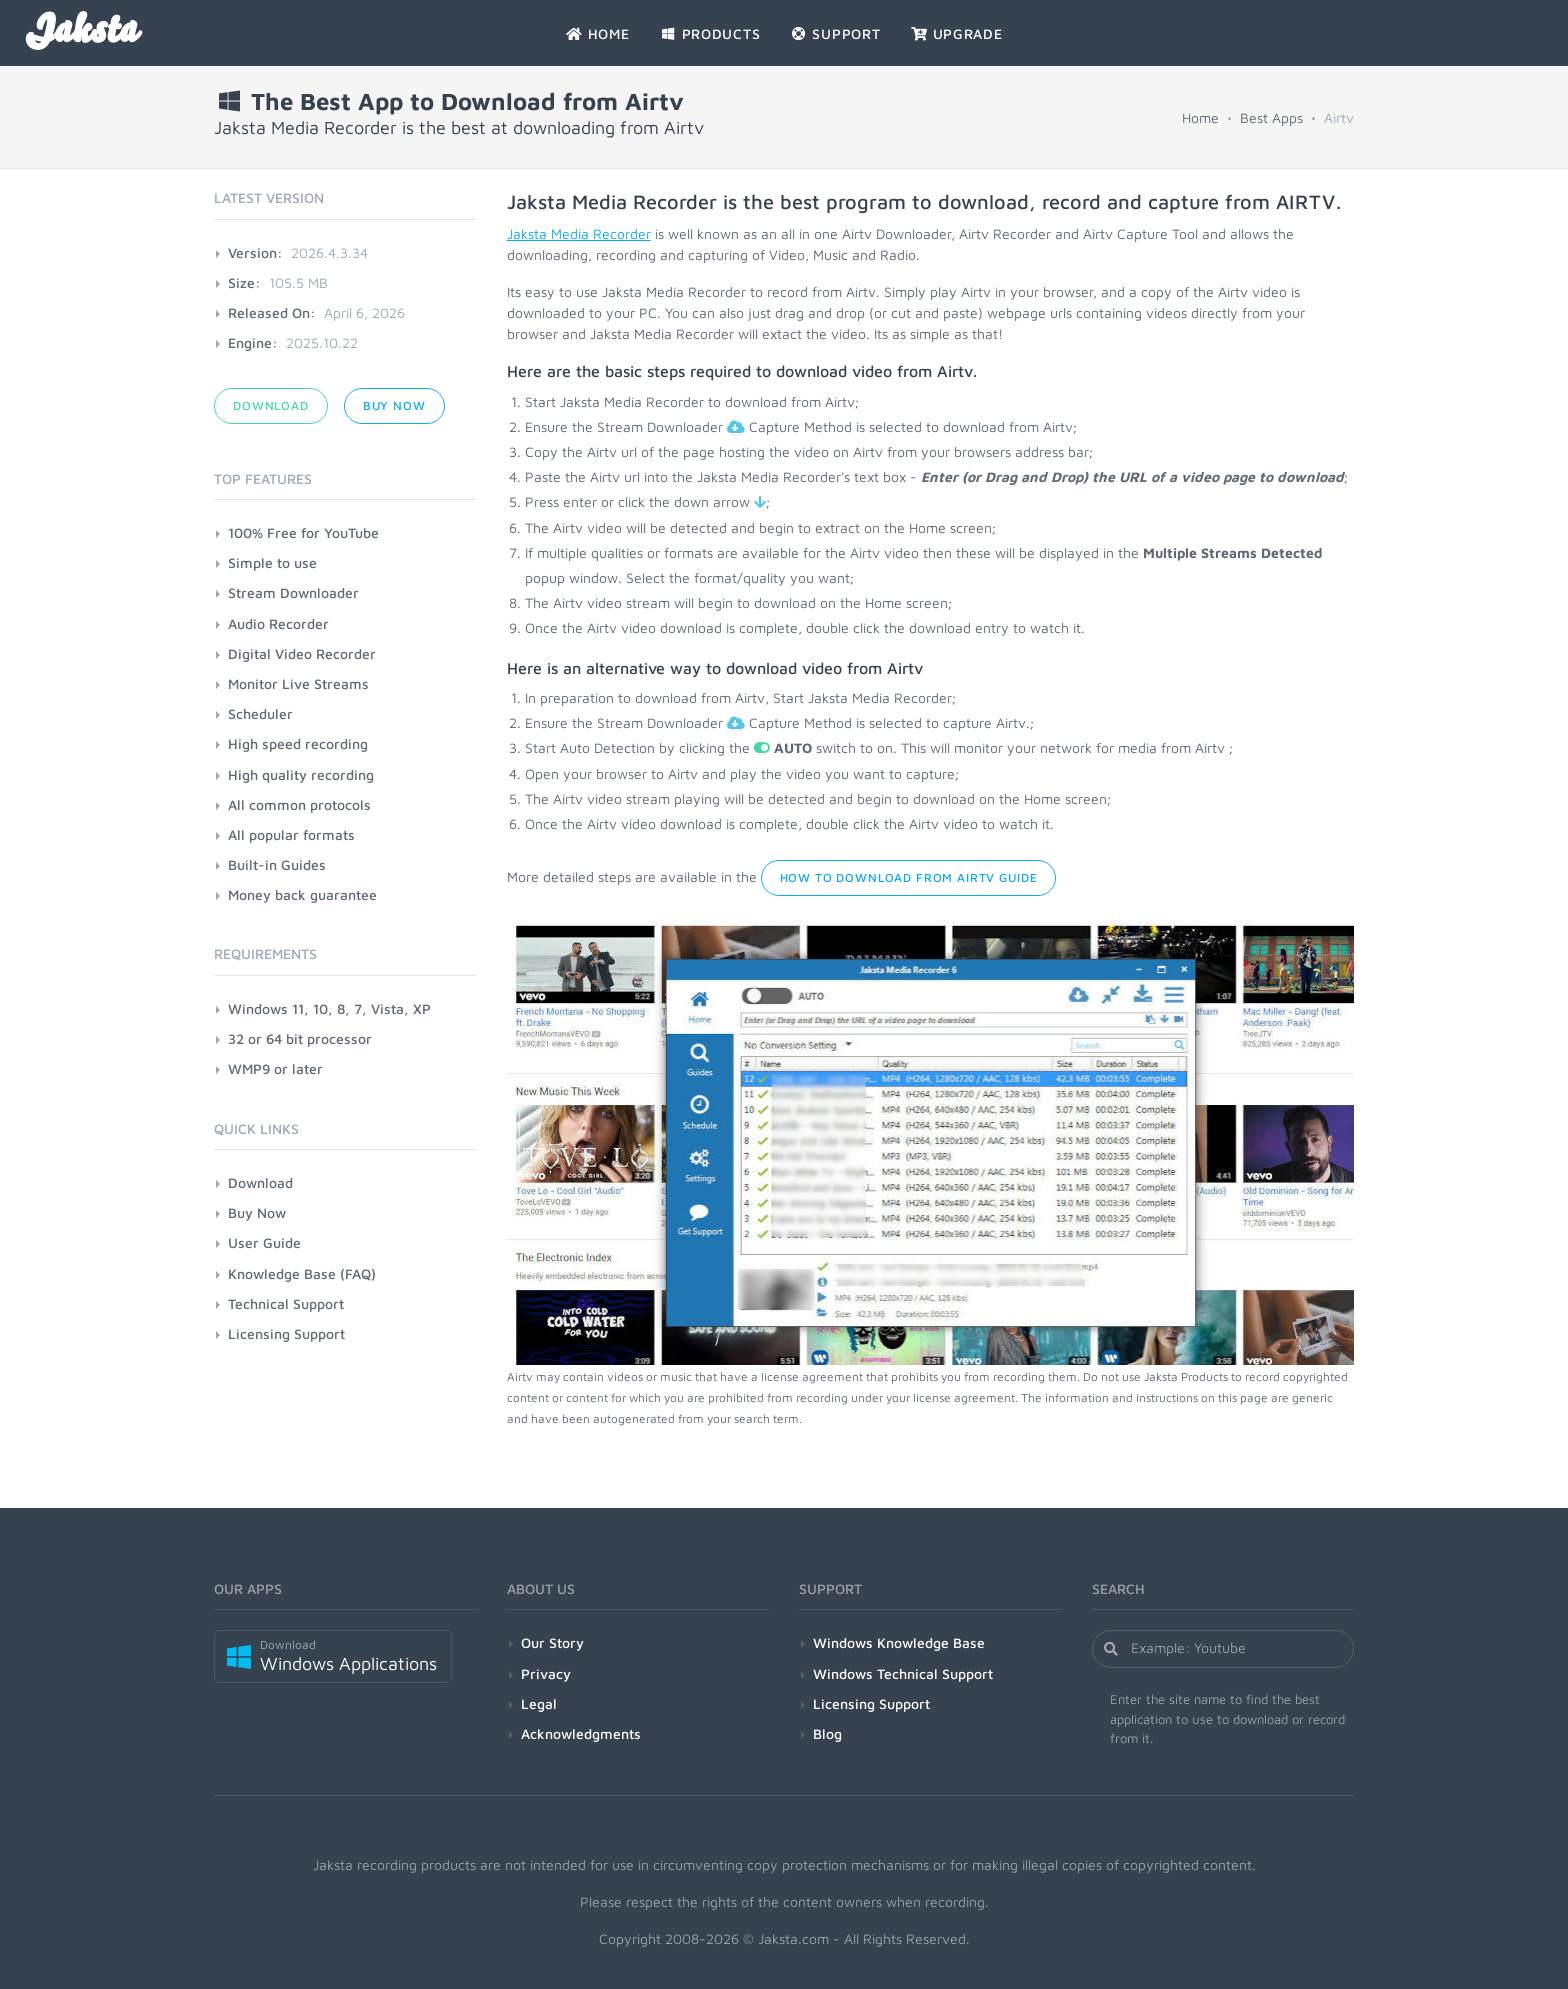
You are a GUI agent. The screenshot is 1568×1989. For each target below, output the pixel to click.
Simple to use (272, 562)
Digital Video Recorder (302, 653)
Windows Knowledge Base (899, 1642)
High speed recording (298, 743)
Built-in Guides (277, 864)
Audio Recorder (278, 623)
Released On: (272, 312)
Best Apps (1271, 117)
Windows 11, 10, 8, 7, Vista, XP (329, 1008)
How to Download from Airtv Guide (909, 877)
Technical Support (286, 1303)
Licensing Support (286, 1333)
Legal (539, 1703)
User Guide (264, 1242)
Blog (827, 1733)
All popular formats (291, 834)
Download (271, 405)
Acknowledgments (581, 1733)
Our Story (552, 1642)
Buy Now (394, 405)
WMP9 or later (275, 1068)
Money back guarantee (302, 894)
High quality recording (301, 774)
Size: (244, 282)
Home (1200, 117)
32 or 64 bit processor (300, 1038)
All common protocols (299, 804)
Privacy (546, 1673)
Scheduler (260, 713)
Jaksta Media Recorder (579, 233)
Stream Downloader (293, 592)
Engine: (253, 342)
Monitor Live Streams (298, 683)
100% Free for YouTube (303, 532)
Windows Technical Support (903, 1673)
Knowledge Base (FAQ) (302, 1273)
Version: (255, 252)
